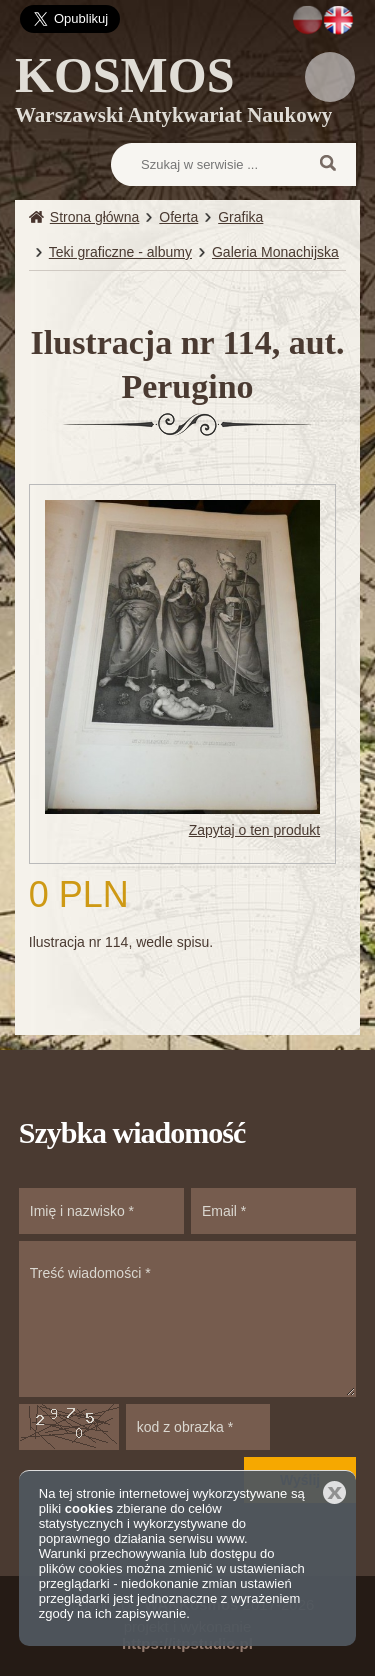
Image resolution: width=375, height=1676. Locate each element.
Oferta (178, 217)
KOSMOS (173, 93)
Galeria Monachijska (275, 252)
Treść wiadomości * (188, 1319)
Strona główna (95, 217)
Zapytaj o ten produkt (255, 830)
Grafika (240, 217)
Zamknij (334, 1492)
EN (338, 20)
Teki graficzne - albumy (120, 252)
